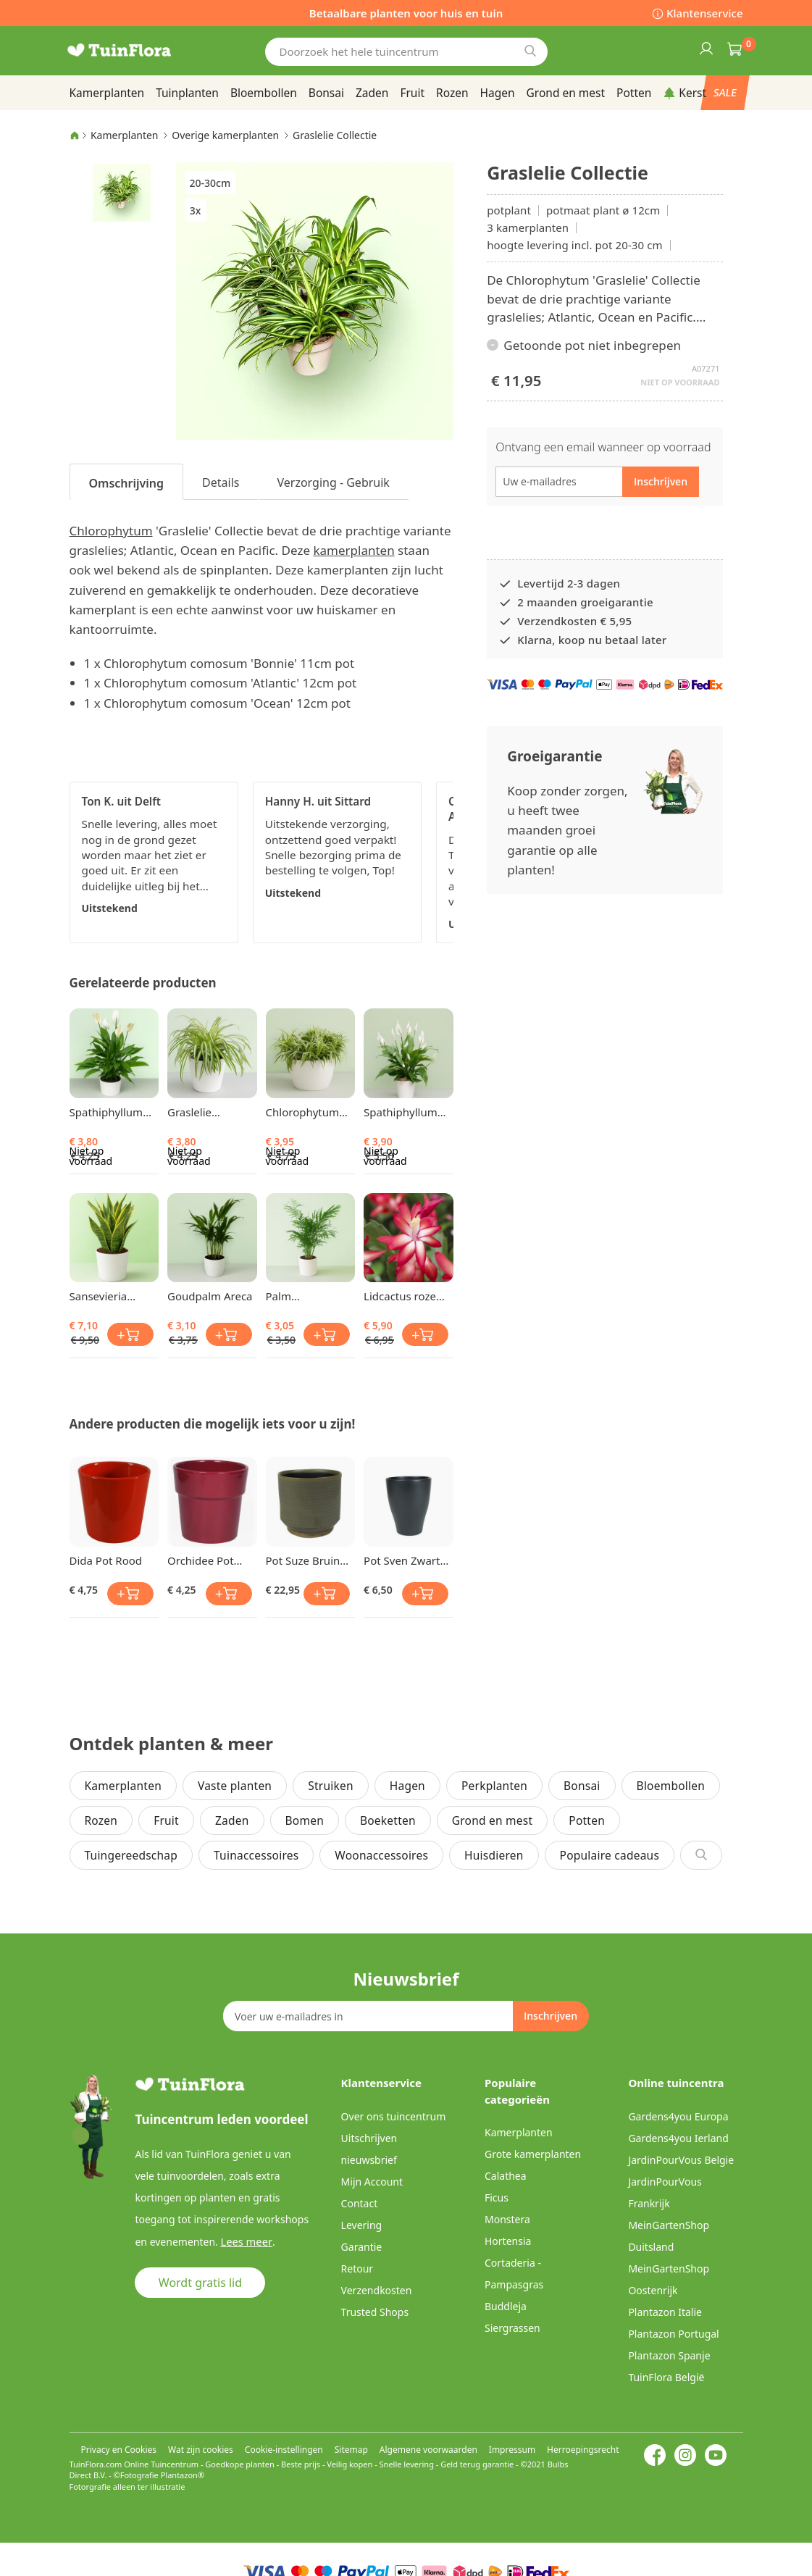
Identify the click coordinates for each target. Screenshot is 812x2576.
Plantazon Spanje (669, 2355)
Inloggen (705, 48)
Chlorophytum (111, 530)
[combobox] (406, 52)
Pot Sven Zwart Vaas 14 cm (402, 1560)
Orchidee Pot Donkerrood (200, 1560)
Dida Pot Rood (106, 1560)
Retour (357, 2268)
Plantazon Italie (665, 2312)
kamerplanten (353, 550)
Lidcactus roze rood (400, 1296)
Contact (359, 2203)
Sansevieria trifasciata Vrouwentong (104, 1296)
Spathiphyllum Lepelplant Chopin (106, 1112)
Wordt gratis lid (200, 2282)
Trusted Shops (375, 2312)
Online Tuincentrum (161, 2464)
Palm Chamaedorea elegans (302, 1296)
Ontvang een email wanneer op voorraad (603, 447)
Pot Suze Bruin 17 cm (303, 1560)
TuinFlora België (666, 2377)
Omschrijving (126, 483)
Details (220, 482)
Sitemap (351, 2449)
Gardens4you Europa (678, 2116)
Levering (361, 2225)
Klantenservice (704, 13)
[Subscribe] (550, 2016)
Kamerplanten (125, 135)
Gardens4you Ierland (678, 2138)
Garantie (361, 2247)
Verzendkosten (376, 2290)
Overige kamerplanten (225, 135)
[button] (122, 192)
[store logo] (138, 50)
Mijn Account (372, 2181)
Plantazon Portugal (673, 2334)
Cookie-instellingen (284, 2449)
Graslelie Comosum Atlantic (193, 1112)
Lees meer (244, 2241)
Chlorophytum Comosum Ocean (309, 1112)
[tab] (127, 482)
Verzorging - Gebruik (333, 482)
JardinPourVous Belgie (681, 2160)
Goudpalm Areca (209, 1296)
